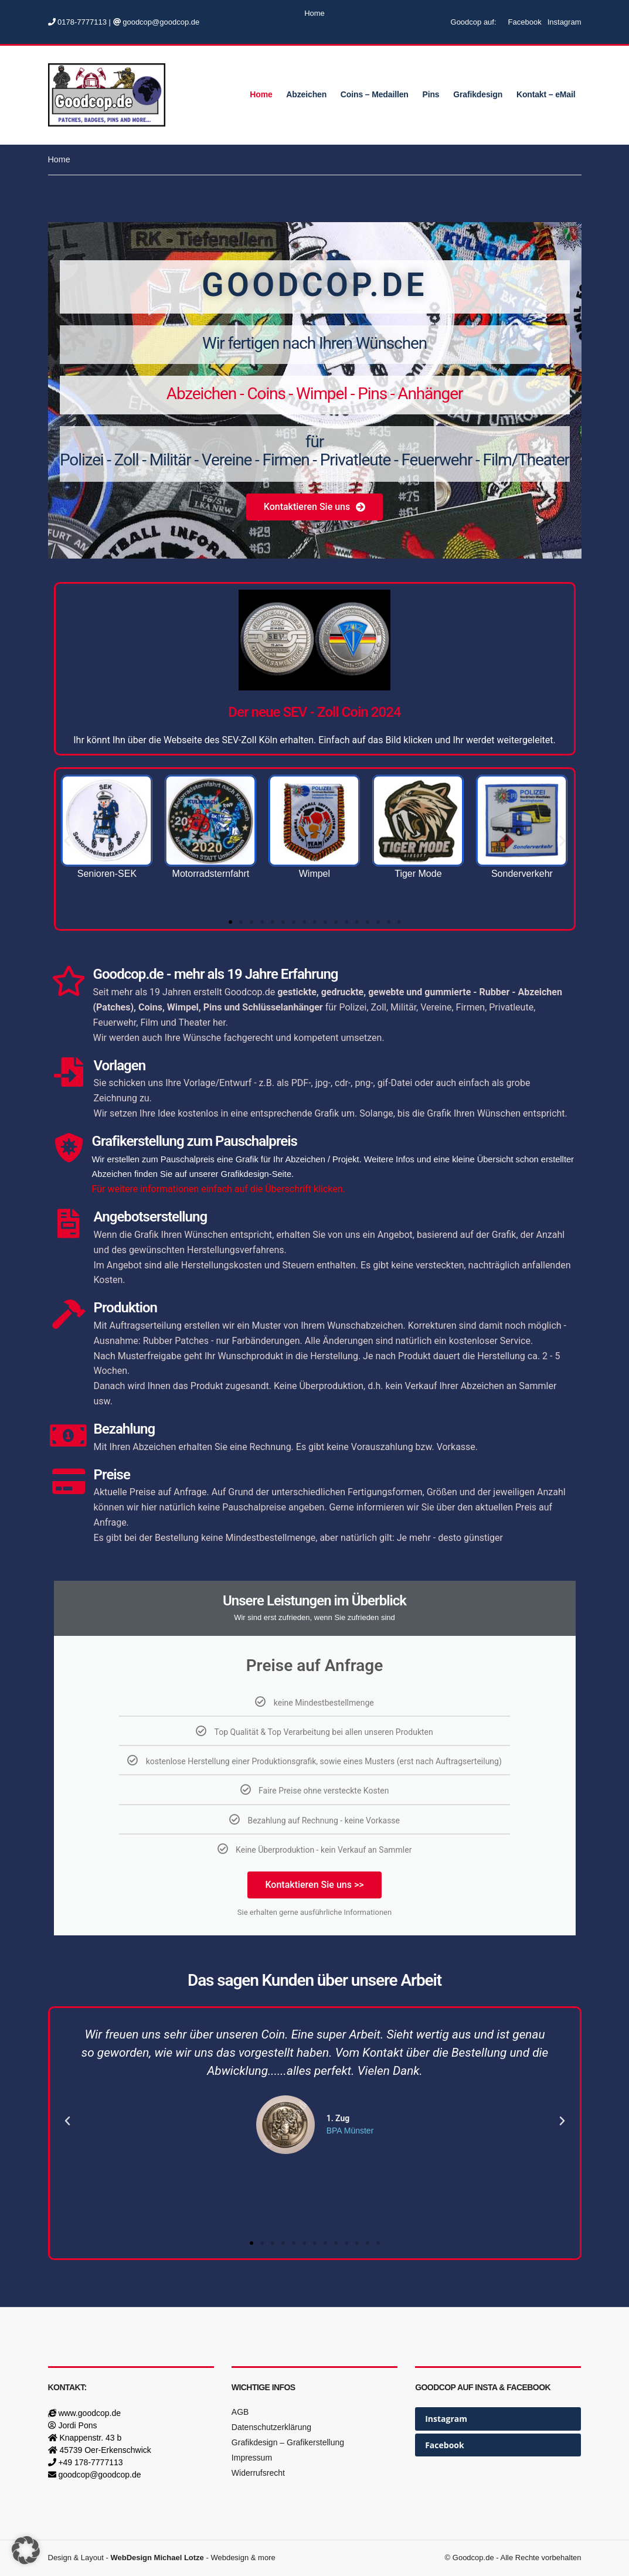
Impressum (252, 2457)
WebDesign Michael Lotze (158, 2557)
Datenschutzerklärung (271, 2427)
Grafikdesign (477, 94)
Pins (430, 94)
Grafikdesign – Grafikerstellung (288, 2442)
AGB (240, 2412)
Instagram (565, 22)
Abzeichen (306, 94)
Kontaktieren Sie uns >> (314, 1884)
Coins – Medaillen (375, 94)
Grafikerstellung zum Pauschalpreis (194, 1141)
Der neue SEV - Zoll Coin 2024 (314, 712)
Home (261, 94)
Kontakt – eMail (546, 94)
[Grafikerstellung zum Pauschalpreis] (68, 1147)
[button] (67, 840)
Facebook (525, 22)
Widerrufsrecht (258, 2473)
